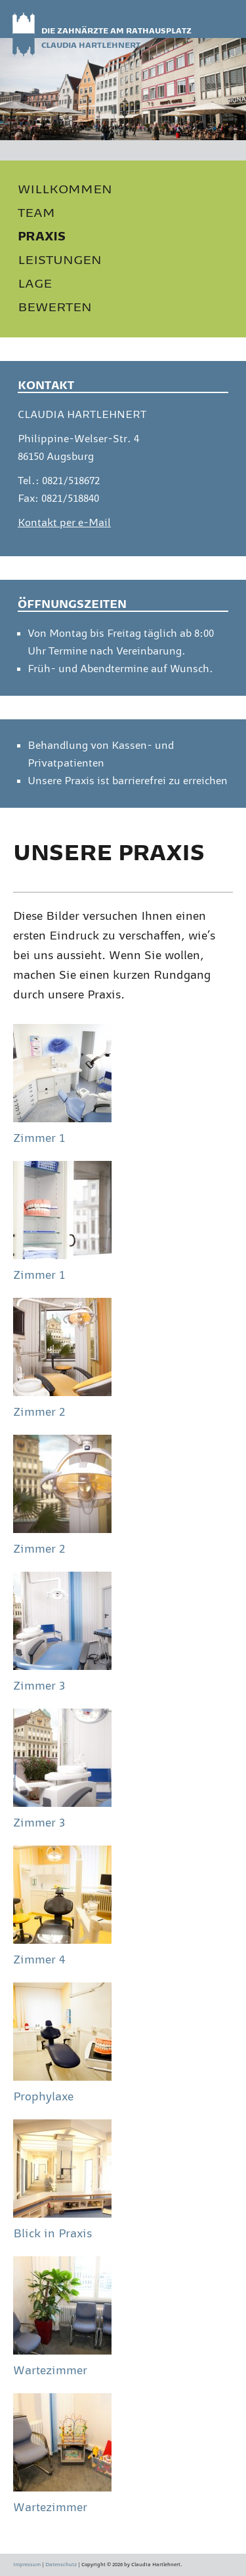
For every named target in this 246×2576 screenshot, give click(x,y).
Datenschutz (61, 2564)
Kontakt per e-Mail (64, 523)
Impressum (27, 2564)
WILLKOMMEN (65, 188)
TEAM (36, 212)
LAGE (35, 283)
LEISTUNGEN (60, 259)
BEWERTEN (55, 306)
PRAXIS (42, 236)
